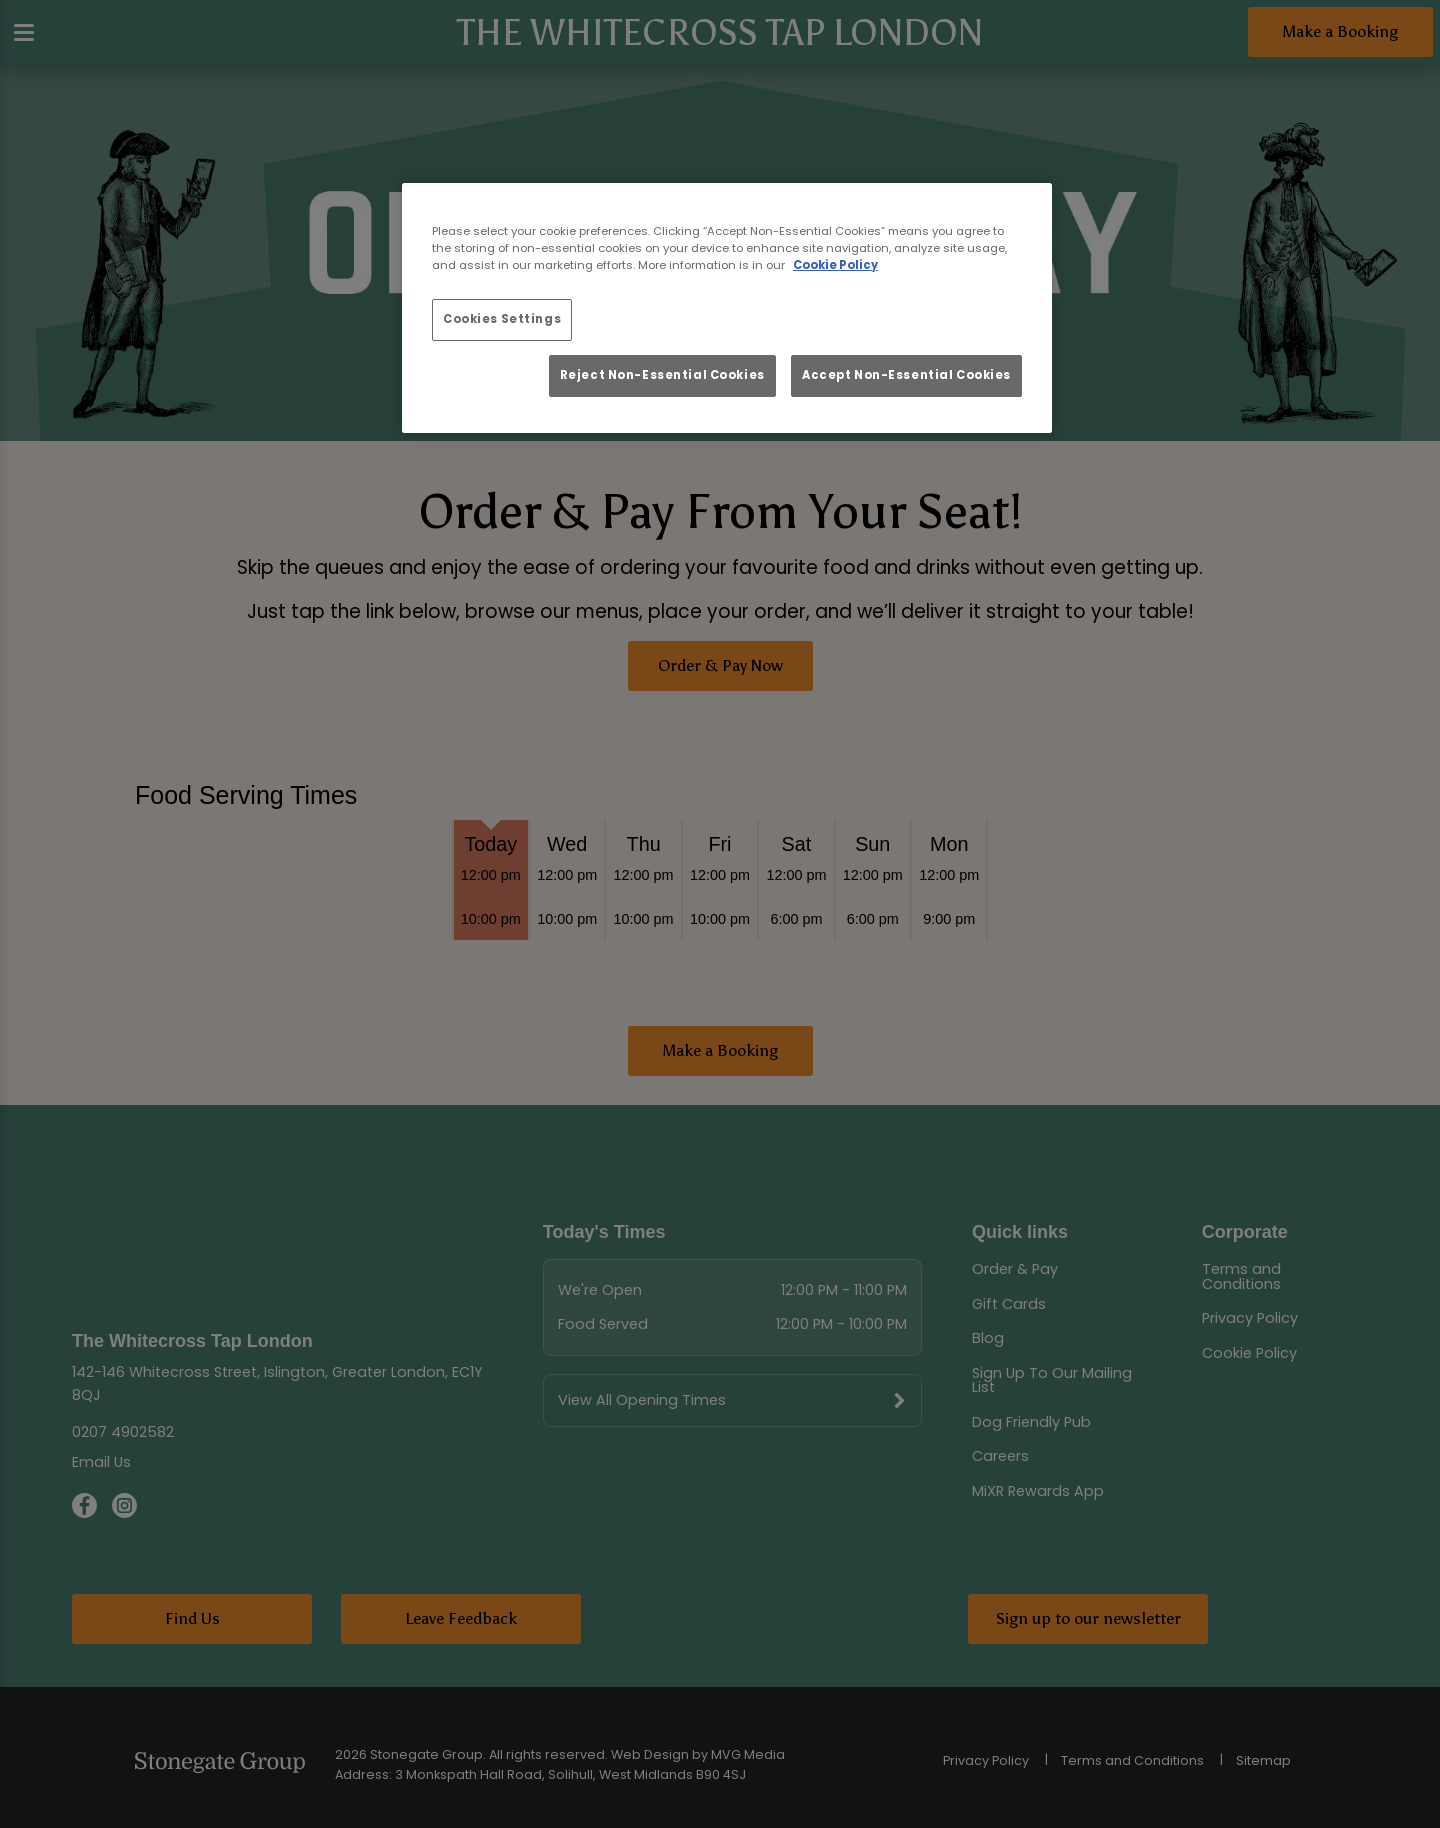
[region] (727, 308)
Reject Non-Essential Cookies (662, 375)
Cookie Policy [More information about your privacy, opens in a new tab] (835, 265)
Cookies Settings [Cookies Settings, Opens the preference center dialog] (502, 319)
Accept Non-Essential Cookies (906, 375)
